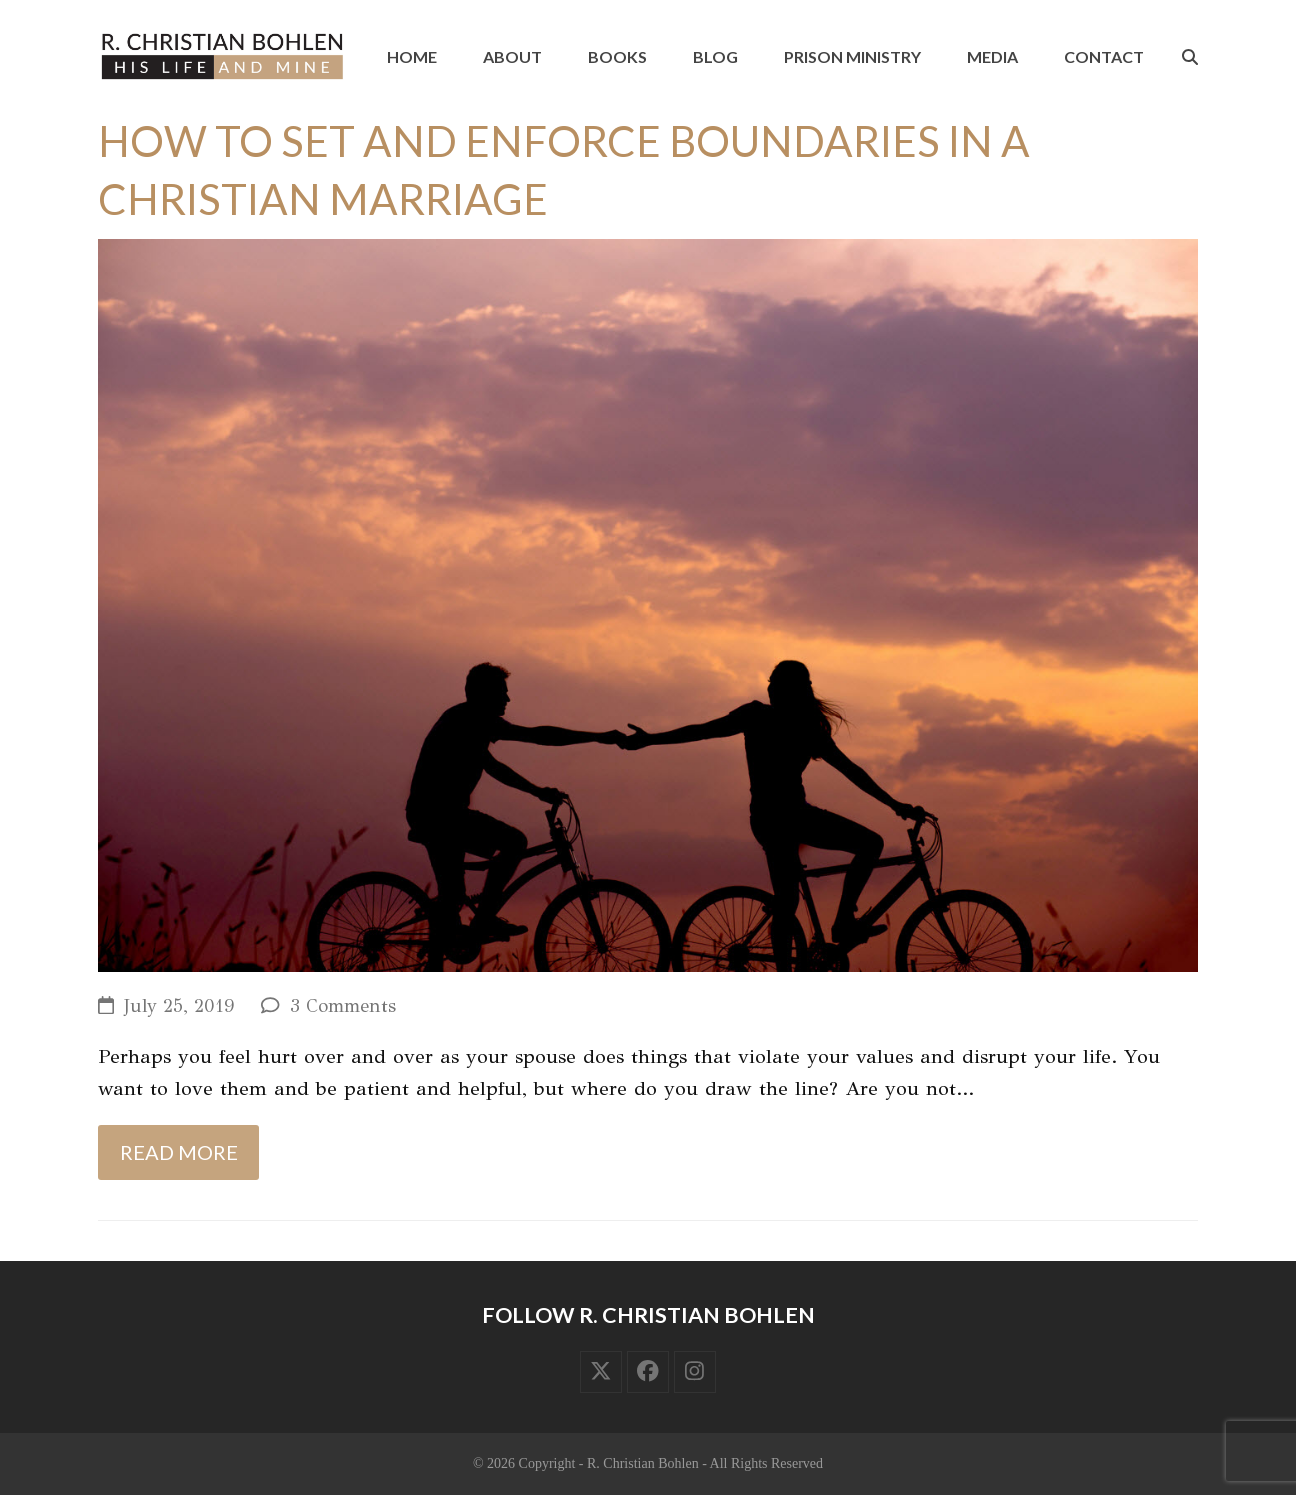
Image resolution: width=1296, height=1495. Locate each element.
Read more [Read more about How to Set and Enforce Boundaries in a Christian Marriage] (179, 1152)
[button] (1190, 57)
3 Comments (343, 1006)
